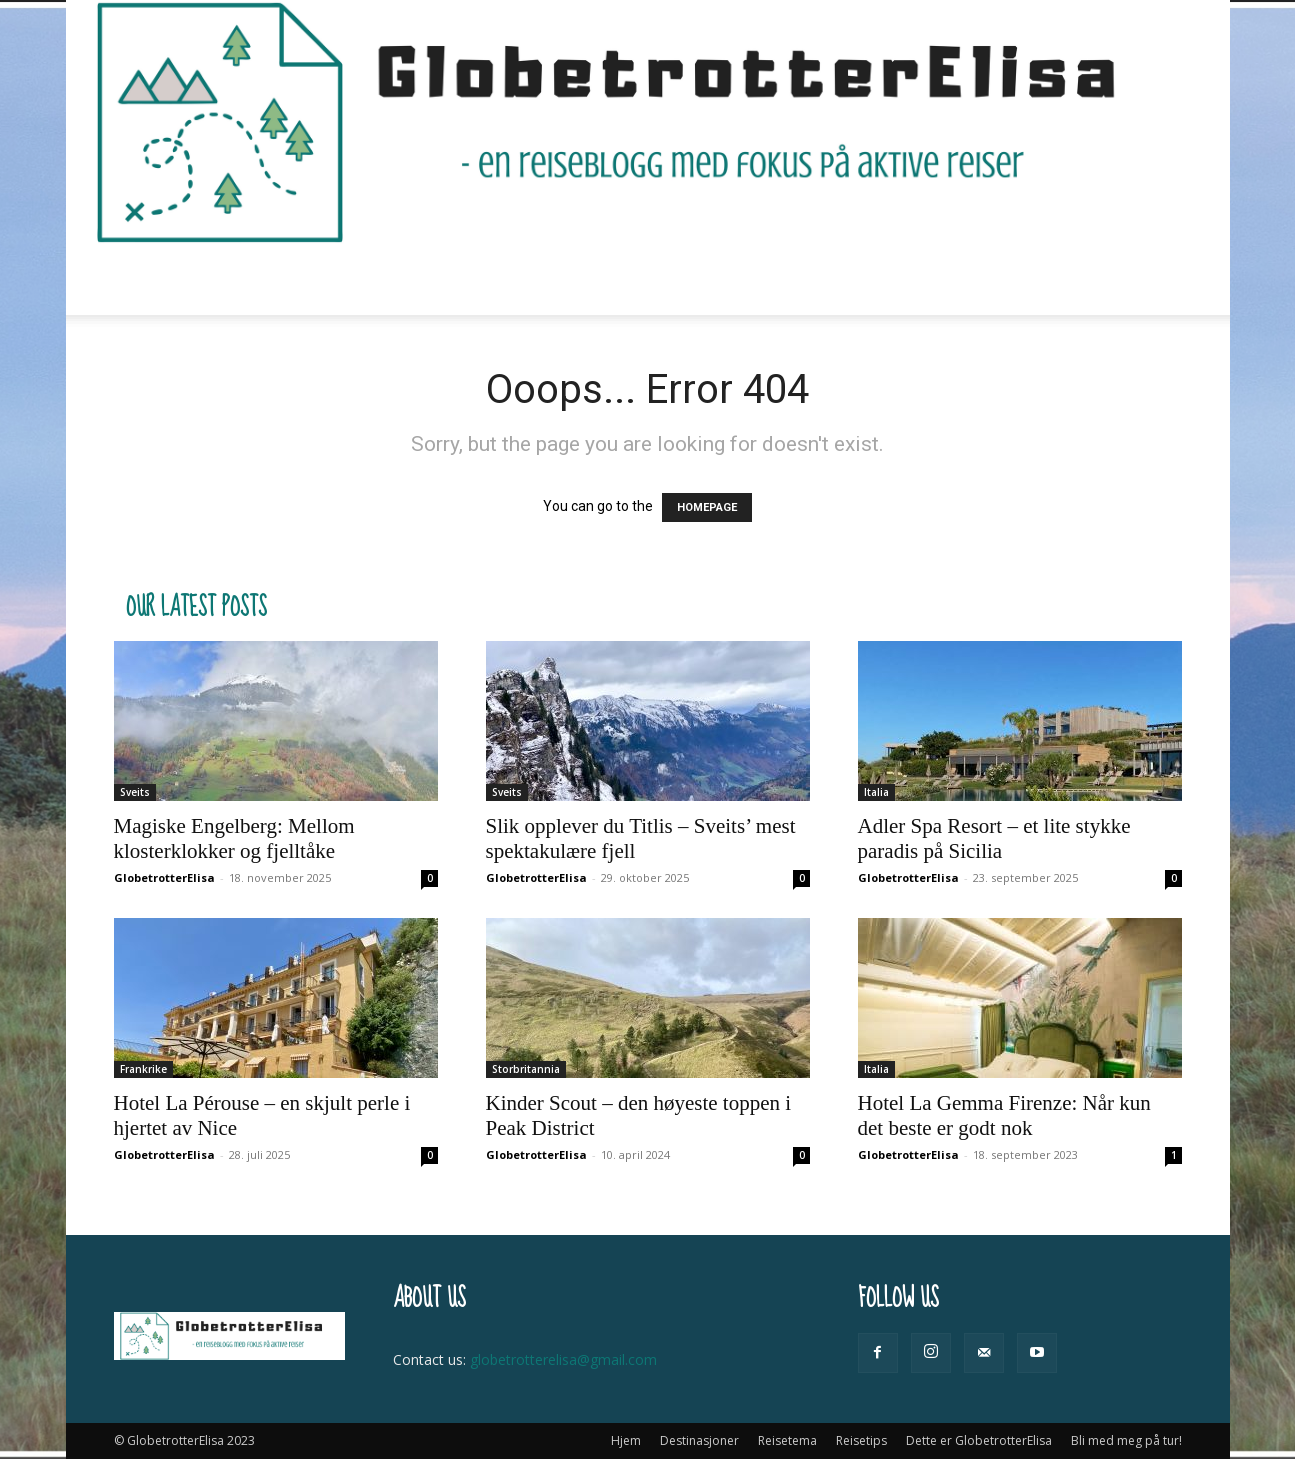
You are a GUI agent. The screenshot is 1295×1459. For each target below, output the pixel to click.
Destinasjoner (367, 279)
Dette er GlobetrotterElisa (785, 279)
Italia (876, 792)
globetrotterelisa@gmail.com (563, 1359)
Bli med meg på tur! (980, 279)
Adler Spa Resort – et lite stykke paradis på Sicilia (994, 838)
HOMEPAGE (707, 507)
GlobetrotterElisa (164, 877)
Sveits (135, 792)
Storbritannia (526, 1069)
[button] (1158, 280)
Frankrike (143, 1069)
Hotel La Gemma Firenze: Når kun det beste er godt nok (1004, 1115)
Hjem (263, 279)
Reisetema (501, 279)
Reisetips (615, 279)
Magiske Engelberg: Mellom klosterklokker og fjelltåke (234, 838)
